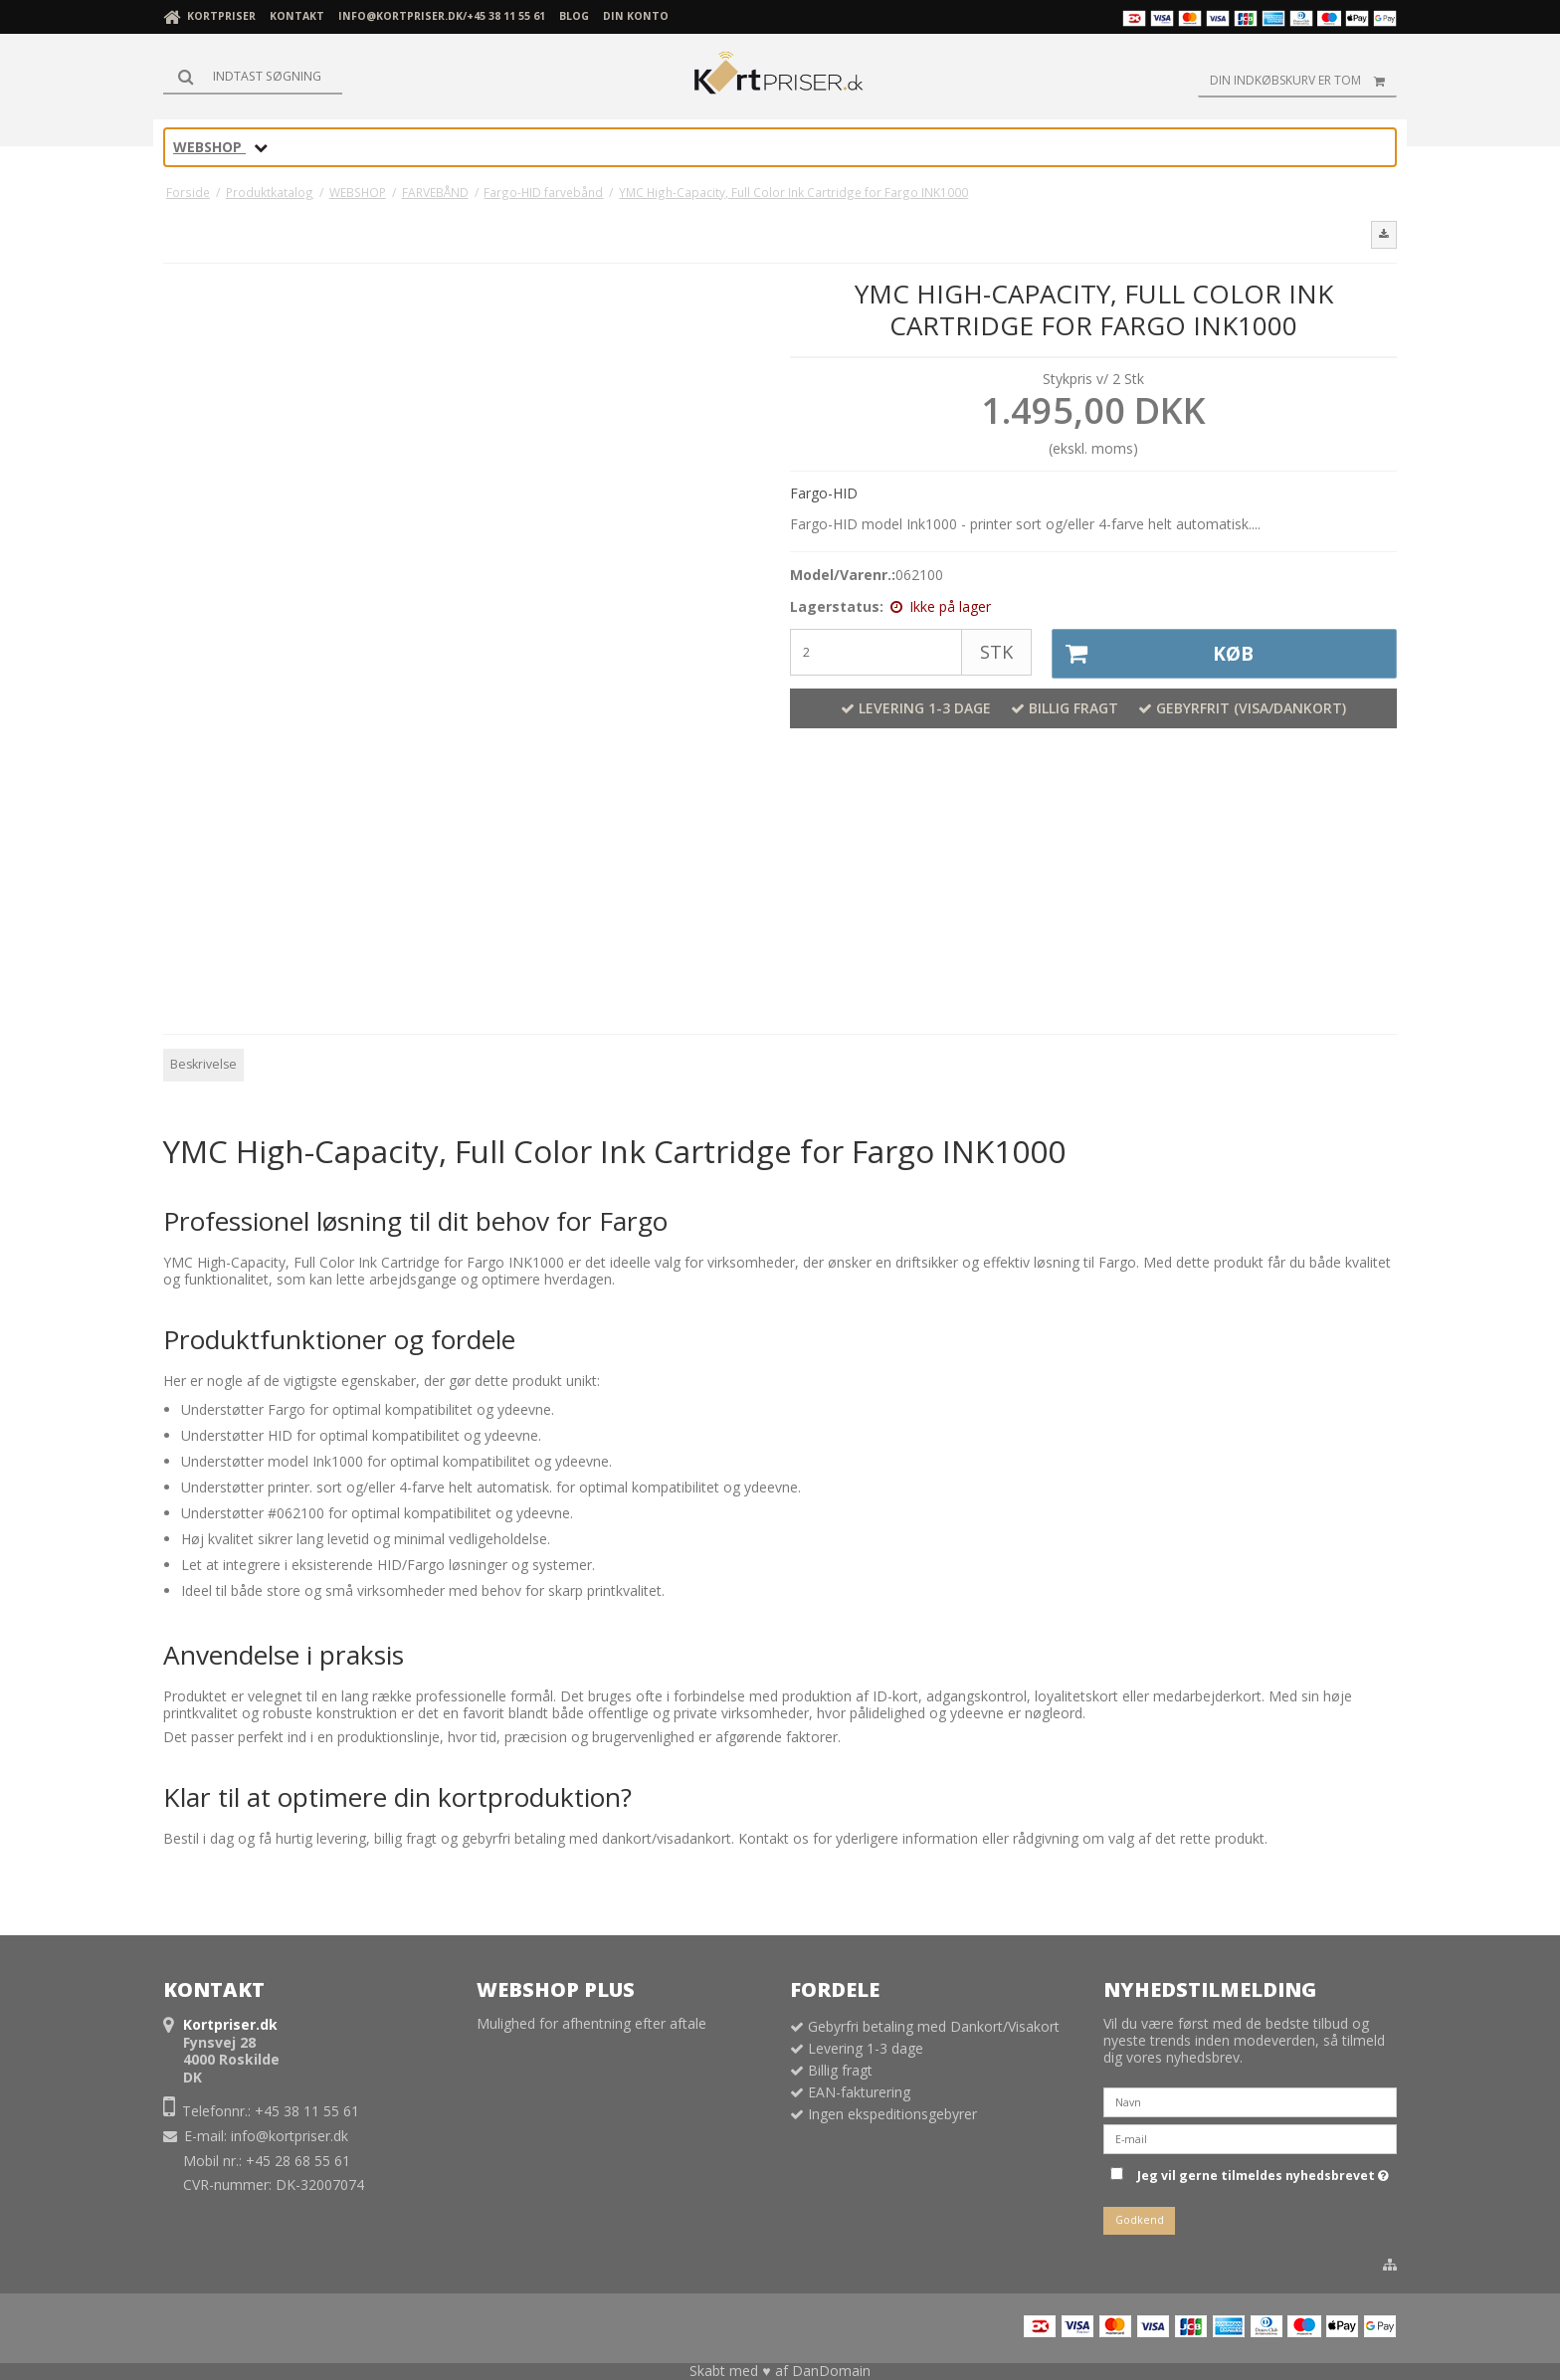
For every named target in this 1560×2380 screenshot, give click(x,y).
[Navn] (1250, 2099)
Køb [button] (1154, 654)
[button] (1384, 235)
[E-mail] (1250, 2136)
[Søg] (252, 77)
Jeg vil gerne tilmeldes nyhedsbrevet (1263, 2173)
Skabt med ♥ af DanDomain (779, 2370)
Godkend (1139, 2220)
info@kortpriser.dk (289, 2135)
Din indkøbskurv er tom (1303, 81)
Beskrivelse (203, 1064)
